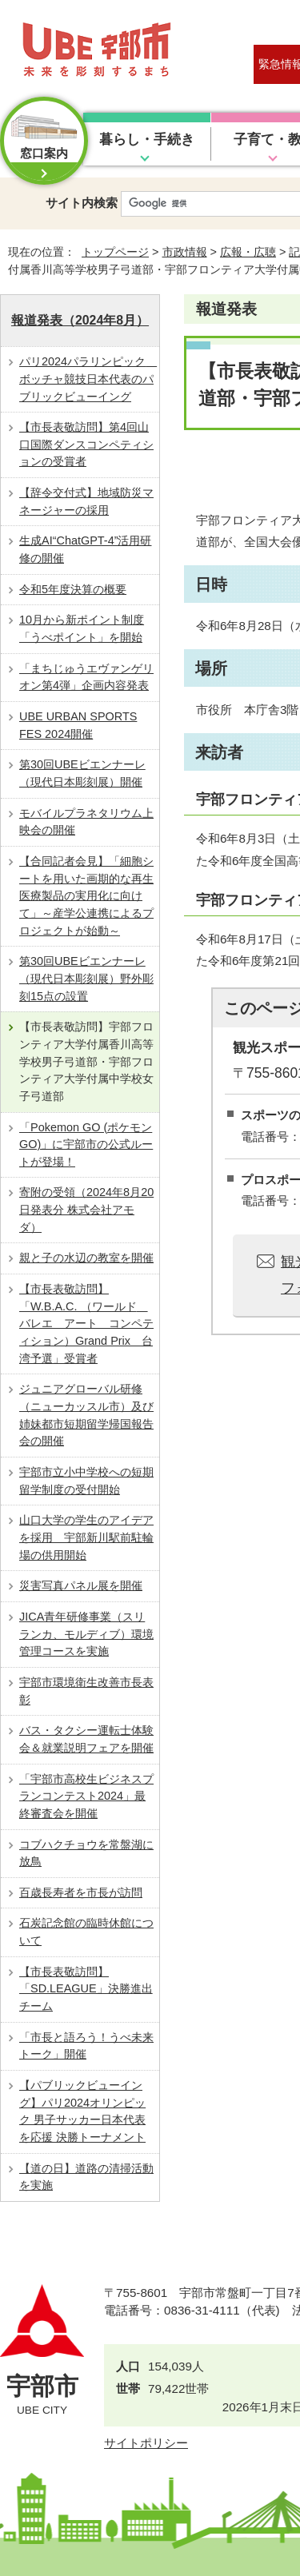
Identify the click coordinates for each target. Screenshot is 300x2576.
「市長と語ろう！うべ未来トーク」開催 (86, 2046)
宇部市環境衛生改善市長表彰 (86, 1691)
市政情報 (184, 251)
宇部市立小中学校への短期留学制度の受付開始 (86, 1480)
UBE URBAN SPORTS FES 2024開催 (78, 725)
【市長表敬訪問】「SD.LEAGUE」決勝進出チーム (86, 1988)
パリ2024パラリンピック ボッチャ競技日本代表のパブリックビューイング (88, 378)
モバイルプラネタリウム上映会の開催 (86, 822)
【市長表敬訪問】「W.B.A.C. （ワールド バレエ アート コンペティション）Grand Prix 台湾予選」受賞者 (86, 1323)
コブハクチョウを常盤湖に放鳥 (86, 1853)
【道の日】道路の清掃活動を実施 (86, 2177)
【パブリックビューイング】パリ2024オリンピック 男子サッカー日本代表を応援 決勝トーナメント (82, 2111)
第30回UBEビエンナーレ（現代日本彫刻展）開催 (82, 773)
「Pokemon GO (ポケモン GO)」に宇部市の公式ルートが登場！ (86, 1144)
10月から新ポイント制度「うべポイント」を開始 (81, 628)
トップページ (115, 251)
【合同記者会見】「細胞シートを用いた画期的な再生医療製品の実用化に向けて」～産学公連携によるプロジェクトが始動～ (86, 896)
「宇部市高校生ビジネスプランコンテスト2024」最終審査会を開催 (86, 1796)
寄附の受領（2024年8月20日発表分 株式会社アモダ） (86, 1209)
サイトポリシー (146, 2443)
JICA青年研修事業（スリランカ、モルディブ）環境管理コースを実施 (86, 1633)
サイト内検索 (82, 202)
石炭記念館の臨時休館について (86, 1931)
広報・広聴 (248, 251)
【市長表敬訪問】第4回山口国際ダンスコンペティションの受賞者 (86, 444)
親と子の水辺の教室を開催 (86, 1257)
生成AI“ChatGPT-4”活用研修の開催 (85, 549)
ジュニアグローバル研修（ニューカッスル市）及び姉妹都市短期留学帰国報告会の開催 (86, 1414)
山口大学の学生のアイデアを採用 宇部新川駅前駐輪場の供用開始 (86, 1537)
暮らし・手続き (146, 139)
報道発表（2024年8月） (80, 320)
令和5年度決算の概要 (72, 589)
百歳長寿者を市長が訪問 (80, 1892)
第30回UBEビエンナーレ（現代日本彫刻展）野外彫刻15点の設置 (86, 978)
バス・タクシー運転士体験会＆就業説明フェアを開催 (86, 1739)
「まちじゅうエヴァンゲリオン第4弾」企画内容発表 (86, 677)
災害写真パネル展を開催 (80, 1585)
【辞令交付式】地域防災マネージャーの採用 (86, 501)
